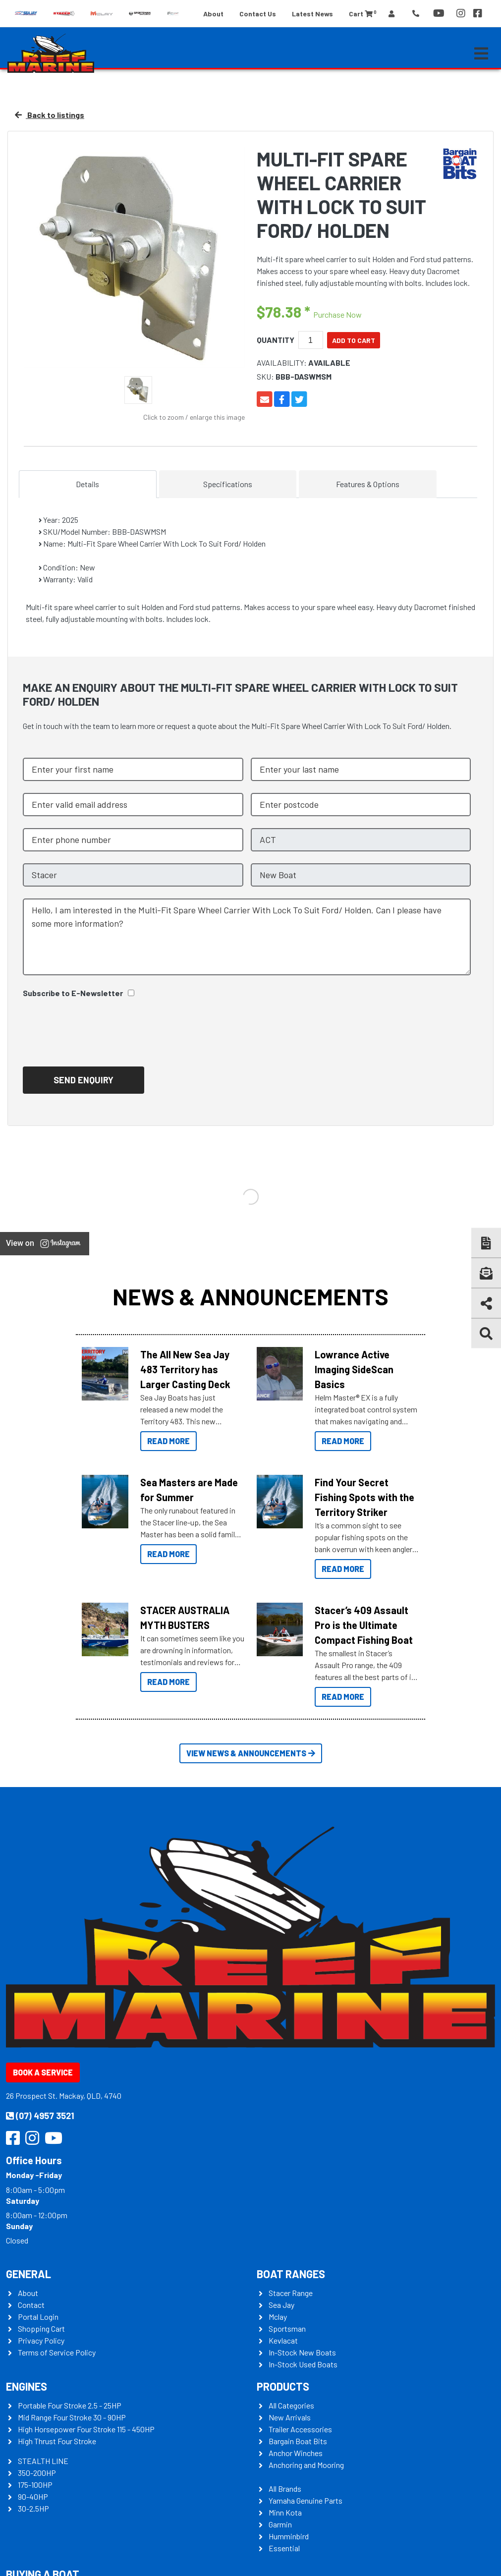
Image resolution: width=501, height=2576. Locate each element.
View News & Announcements (250, 1753)
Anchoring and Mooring (306, 2464)
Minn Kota (285, 2512)
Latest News (312, 13)
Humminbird (289, 2536)
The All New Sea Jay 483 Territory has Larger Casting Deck (185, 1369)
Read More (168, 1441)
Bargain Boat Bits (298, 2441)
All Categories (291, 2405)
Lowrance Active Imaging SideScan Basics (354, 1369)
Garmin (280, 2524)
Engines (26, 2386)
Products (283, 2386)
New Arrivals (290, 2417)
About (213, 13)
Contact (31, 2304)
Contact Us (257, 13)
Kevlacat (283, 2340)
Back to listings (49, 114)
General (28, 2273)
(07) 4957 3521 (40, 2115)
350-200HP (37, 2472)
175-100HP (35, 2484)
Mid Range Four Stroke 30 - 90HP (72, 2417)
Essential (284, 2548)
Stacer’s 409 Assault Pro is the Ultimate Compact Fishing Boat (364, 1625)
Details (87, 484)
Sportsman (287, 2328)
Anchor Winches (296, 2453)
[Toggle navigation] (481, 53)
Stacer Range (291, 2292)
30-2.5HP (33, 2508)
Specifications (227, 484)
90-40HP (33, 2496)
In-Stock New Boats (302, 2352)
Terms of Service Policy (57, 2352)
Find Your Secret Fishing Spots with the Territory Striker (364, 1497)
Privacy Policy (41, 2340)
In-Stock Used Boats (303, 2364)
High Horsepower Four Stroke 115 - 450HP (86, 2429)
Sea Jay (281, 2304)
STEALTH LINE (43, 2460)
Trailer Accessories (300, 2429)
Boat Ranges (291, 2273)
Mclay (278, 2316)
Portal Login (38, 2316)
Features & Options (367, 484)
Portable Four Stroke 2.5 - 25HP (69, 2405)
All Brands (285, 2488)
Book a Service (43, 2072)
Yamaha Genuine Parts (305, 2500)
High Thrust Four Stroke (57, 2441)
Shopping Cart (41, 2328)
